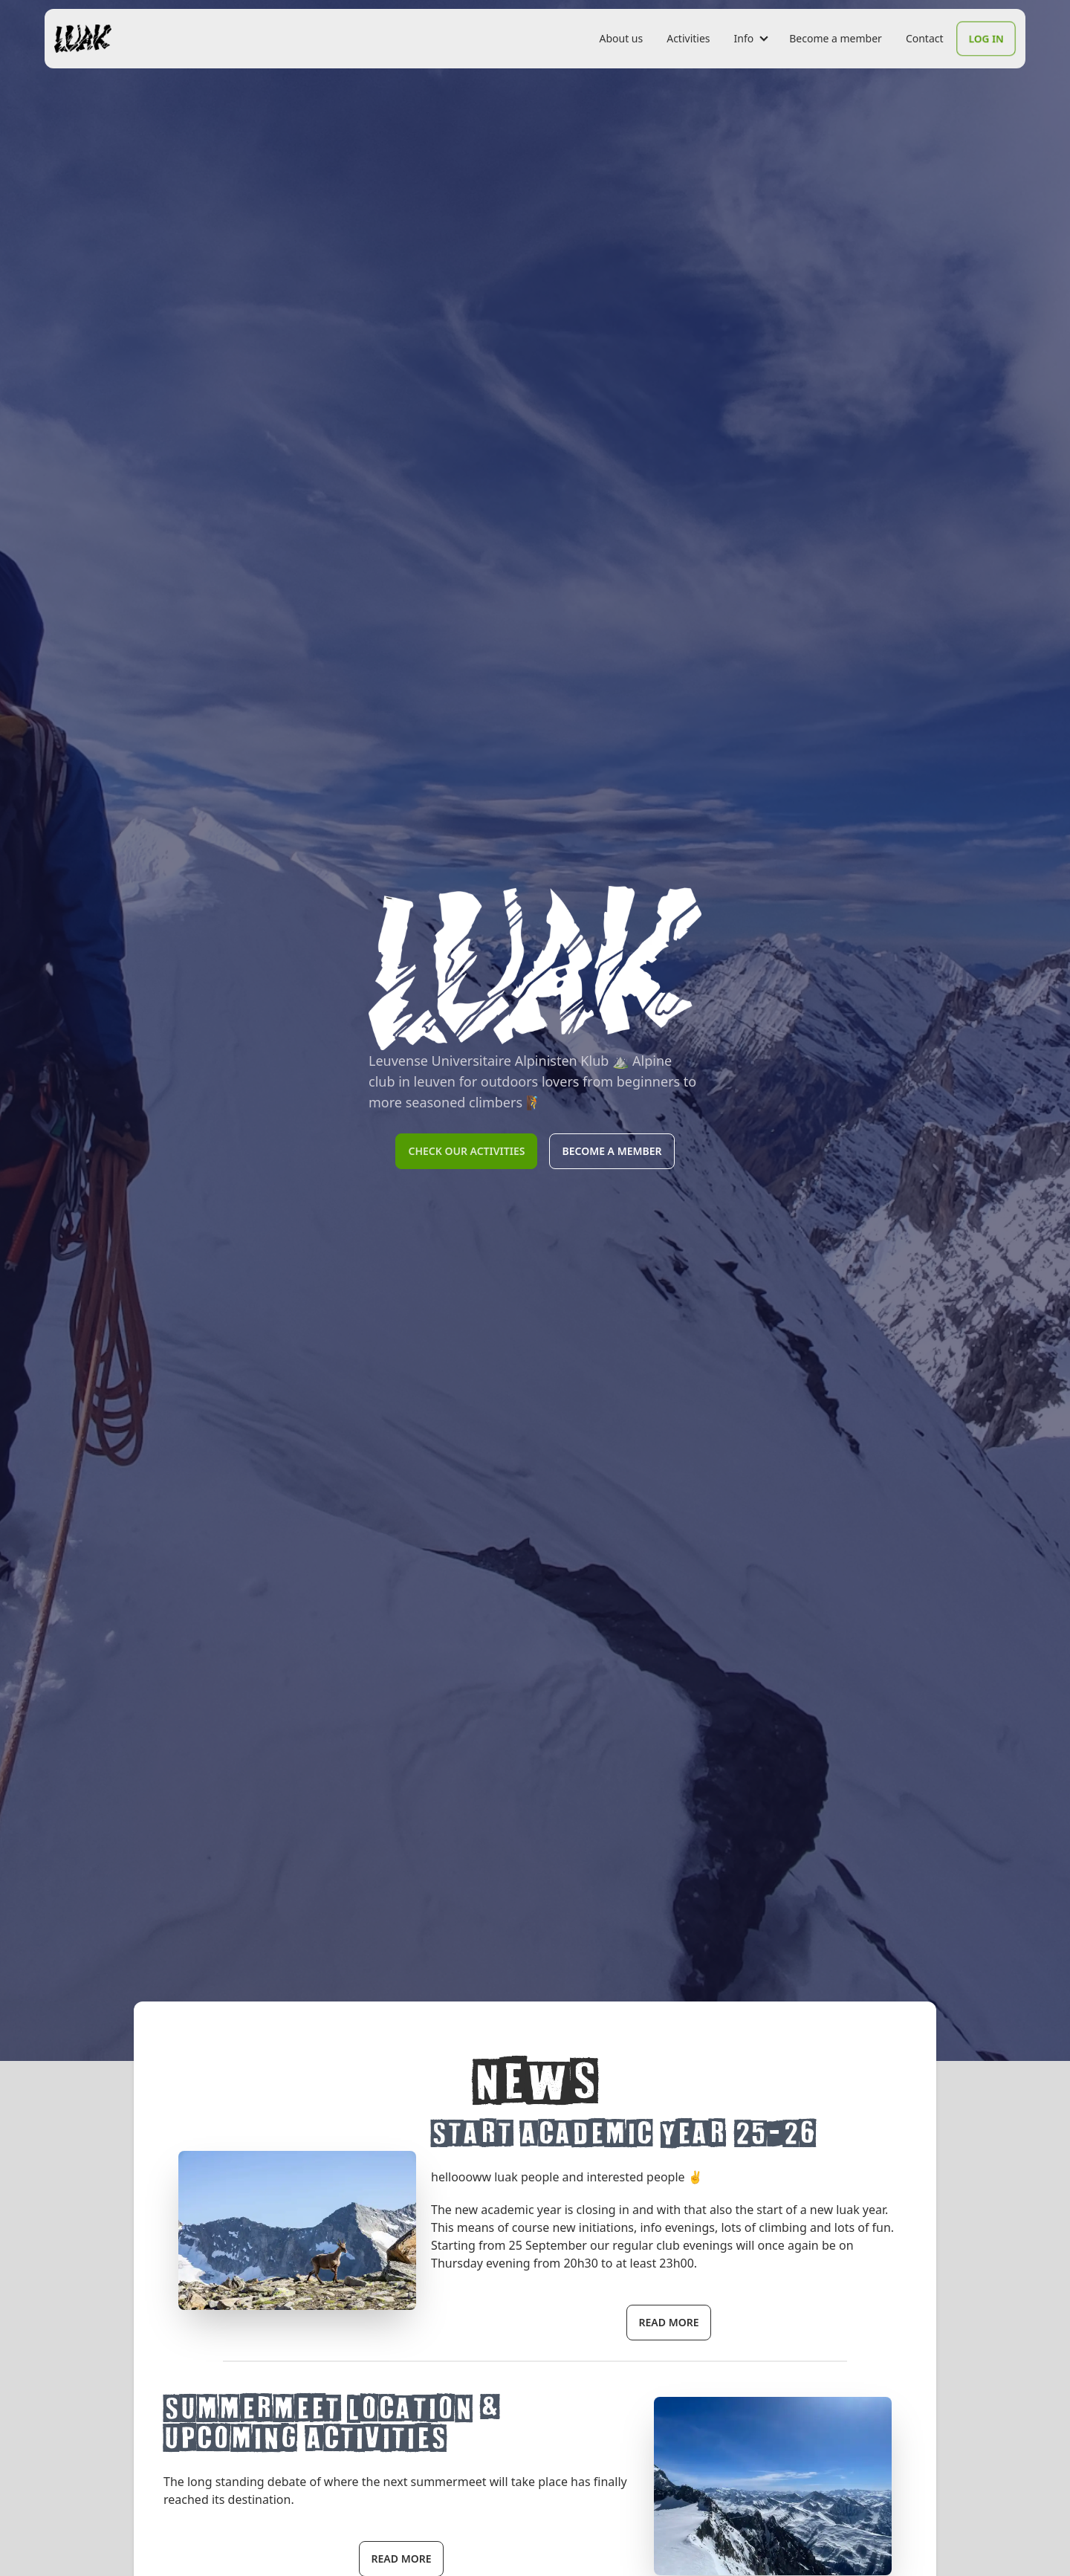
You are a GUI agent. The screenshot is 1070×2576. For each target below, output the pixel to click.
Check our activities (466, 1151)
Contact (925, 38)
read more (669, 2322)
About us (621, 38)
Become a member (835, 38)
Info (744, 38)
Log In (986, 38)
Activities (688, 38)
